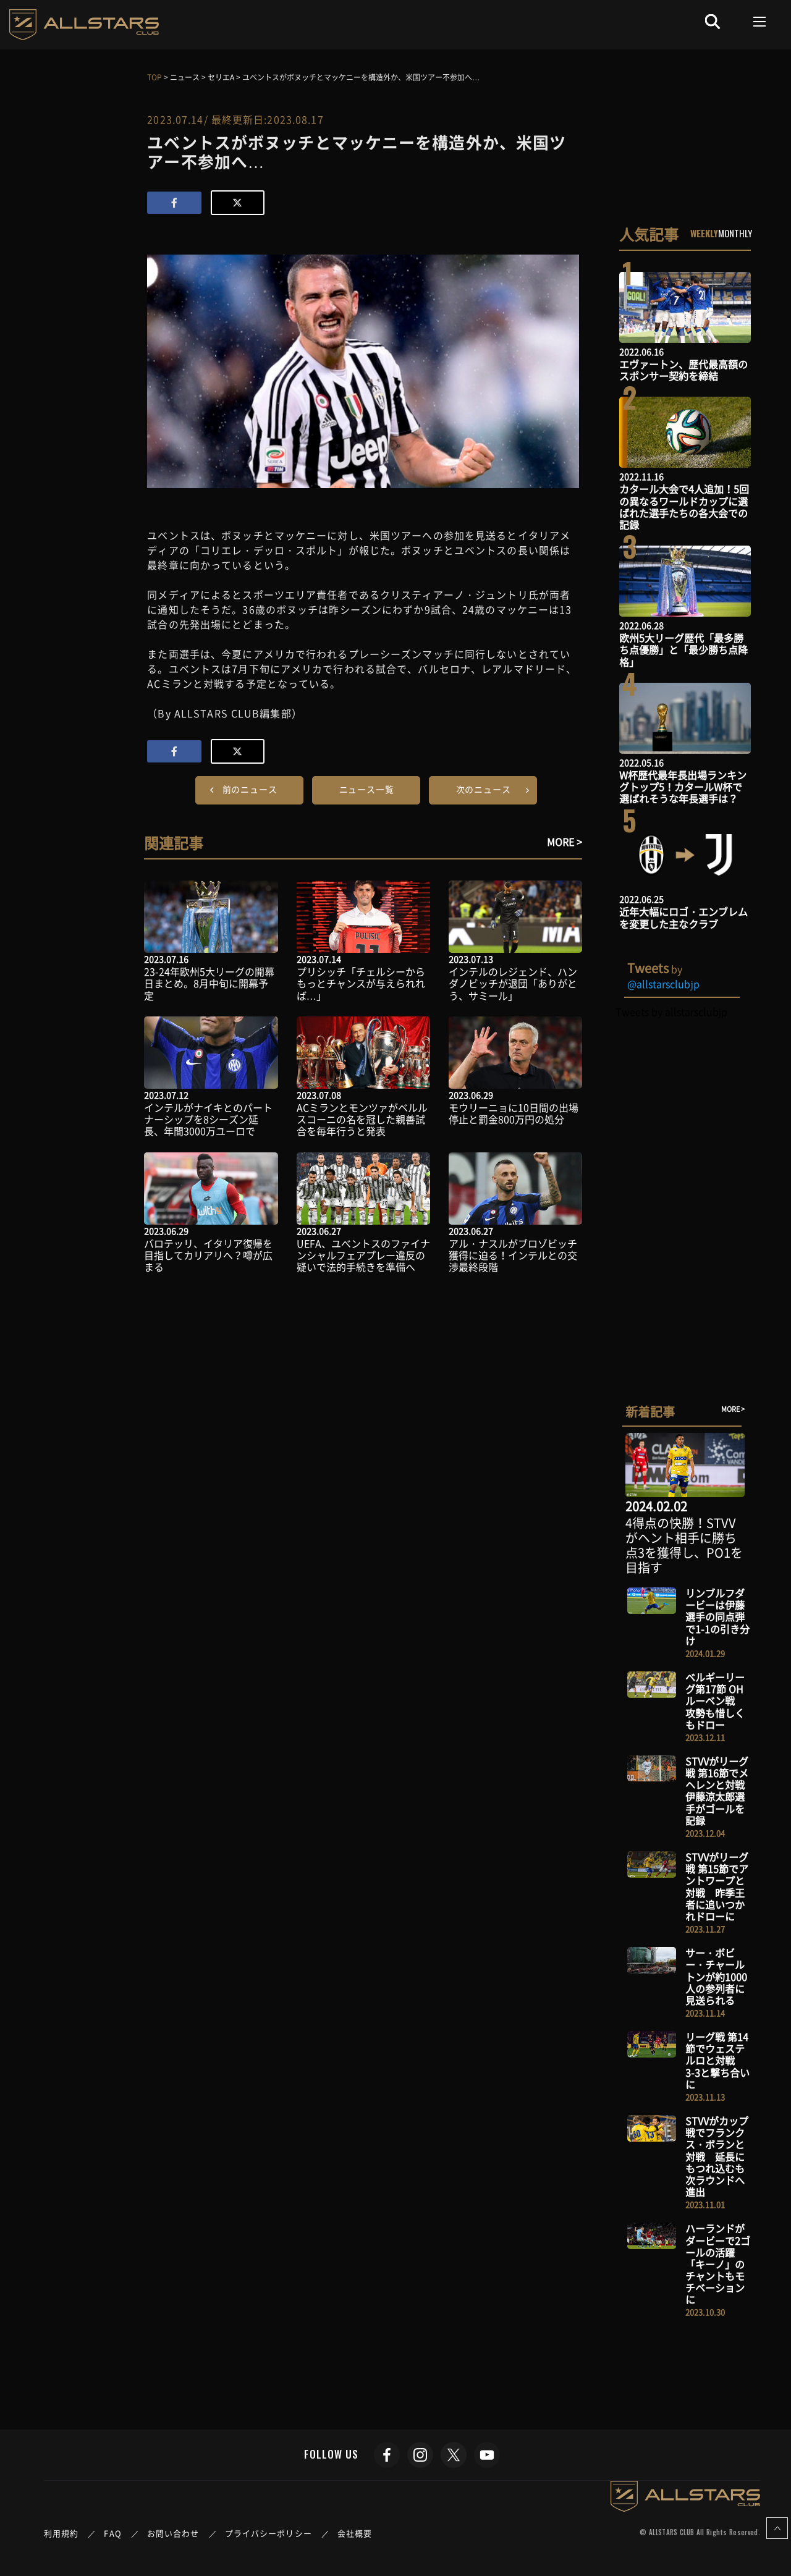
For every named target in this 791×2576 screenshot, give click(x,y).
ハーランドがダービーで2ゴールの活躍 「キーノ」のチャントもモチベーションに (717, 2264)
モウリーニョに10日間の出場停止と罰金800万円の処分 (513, 1113)
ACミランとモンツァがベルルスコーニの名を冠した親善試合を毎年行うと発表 (362, 1119)
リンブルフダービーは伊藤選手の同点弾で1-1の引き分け (717, 1617)
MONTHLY (735, 233)
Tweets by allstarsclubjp (671, 1011)
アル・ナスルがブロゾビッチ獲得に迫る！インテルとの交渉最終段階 (513, 1255)
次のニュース (483, 789)
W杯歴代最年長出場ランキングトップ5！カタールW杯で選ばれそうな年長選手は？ (683, 786)
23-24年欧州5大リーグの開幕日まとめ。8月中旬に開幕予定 (209, 983)
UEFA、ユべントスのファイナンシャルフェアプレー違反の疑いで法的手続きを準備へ (363, 1255)
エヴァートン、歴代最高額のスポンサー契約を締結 (683, 370)
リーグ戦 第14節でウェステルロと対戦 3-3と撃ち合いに (717, 2060)
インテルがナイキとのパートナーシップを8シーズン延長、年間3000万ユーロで (208, 1119)
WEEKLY (704, 233)
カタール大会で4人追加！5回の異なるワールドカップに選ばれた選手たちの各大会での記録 (684, 506)
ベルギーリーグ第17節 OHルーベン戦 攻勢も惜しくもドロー (715, 1701)
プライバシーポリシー (268, 2533)
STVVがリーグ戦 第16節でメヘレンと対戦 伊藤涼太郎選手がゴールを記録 (720, 1791)
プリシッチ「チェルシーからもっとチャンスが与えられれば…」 (361, 983)
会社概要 (354, 2533)
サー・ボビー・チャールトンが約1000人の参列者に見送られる (716, 1976)
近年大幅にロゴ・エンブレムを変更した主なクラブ (683, 917)
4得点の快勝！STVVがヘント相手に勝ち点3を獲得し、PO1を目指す (684, 1545)
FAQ (112, 2533)
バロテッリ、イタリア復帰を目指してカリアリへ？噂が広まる (208, 1255)
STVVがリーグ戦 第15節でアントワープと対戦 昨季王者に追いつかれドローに (716, 1886)
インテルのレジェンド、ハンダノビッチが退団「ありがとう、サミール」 (513, 983)
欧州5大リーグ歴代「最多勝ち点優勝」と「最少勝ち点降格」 (683, 649)
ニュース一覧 (366, 789)
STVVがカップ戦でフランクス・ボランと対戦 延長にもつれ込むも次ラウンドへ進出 (716, 2156)
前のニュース (249, 789)
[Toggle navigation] (760, 21)
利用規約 (61, 2533)
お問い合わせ (173, 2533)
